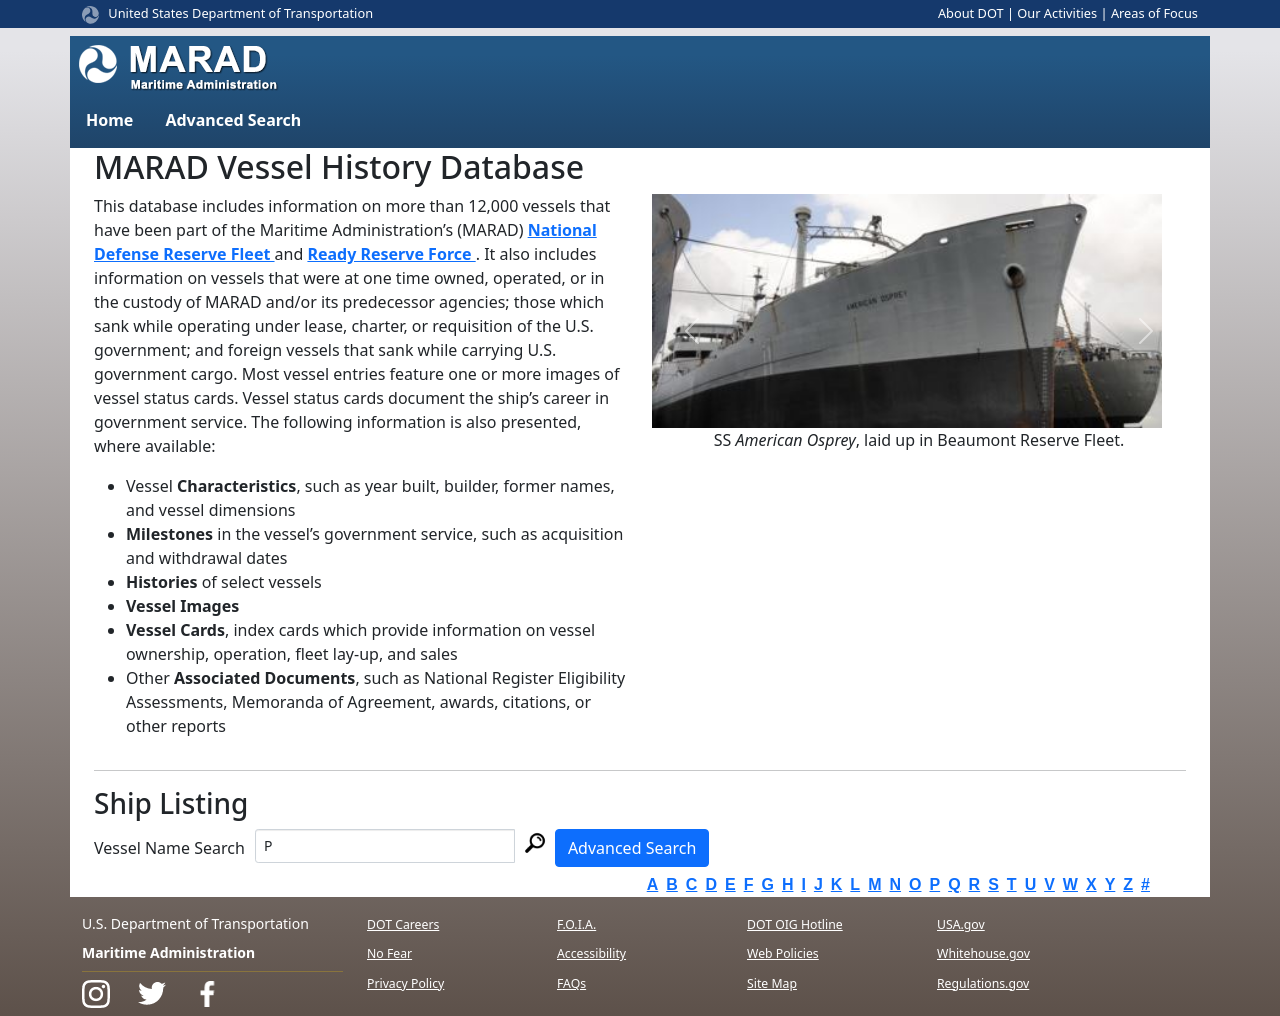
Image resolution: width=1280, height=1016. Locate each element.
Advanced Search (632, 848)
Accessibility (591, 953)
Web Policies (783, 953)
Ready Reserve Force (391, 254)
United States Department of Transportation (240, 13)
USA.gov (961, 924)
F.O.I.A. (576, 924)
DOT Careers (403, 924)
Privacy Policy (405, 983)
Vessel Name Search (169, 848)
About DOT (971, 13)
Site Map (772, 983)
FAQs (571, 983)
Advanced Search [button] (233, 120)
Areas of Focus (1154, 13)
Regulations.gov (983, 983)
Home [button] (109, 120)
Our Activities (1057, 13)
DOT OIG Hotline (795, 924)
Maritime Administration (168, 952)
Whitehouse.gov (983, 953)
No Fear (389, 953)
